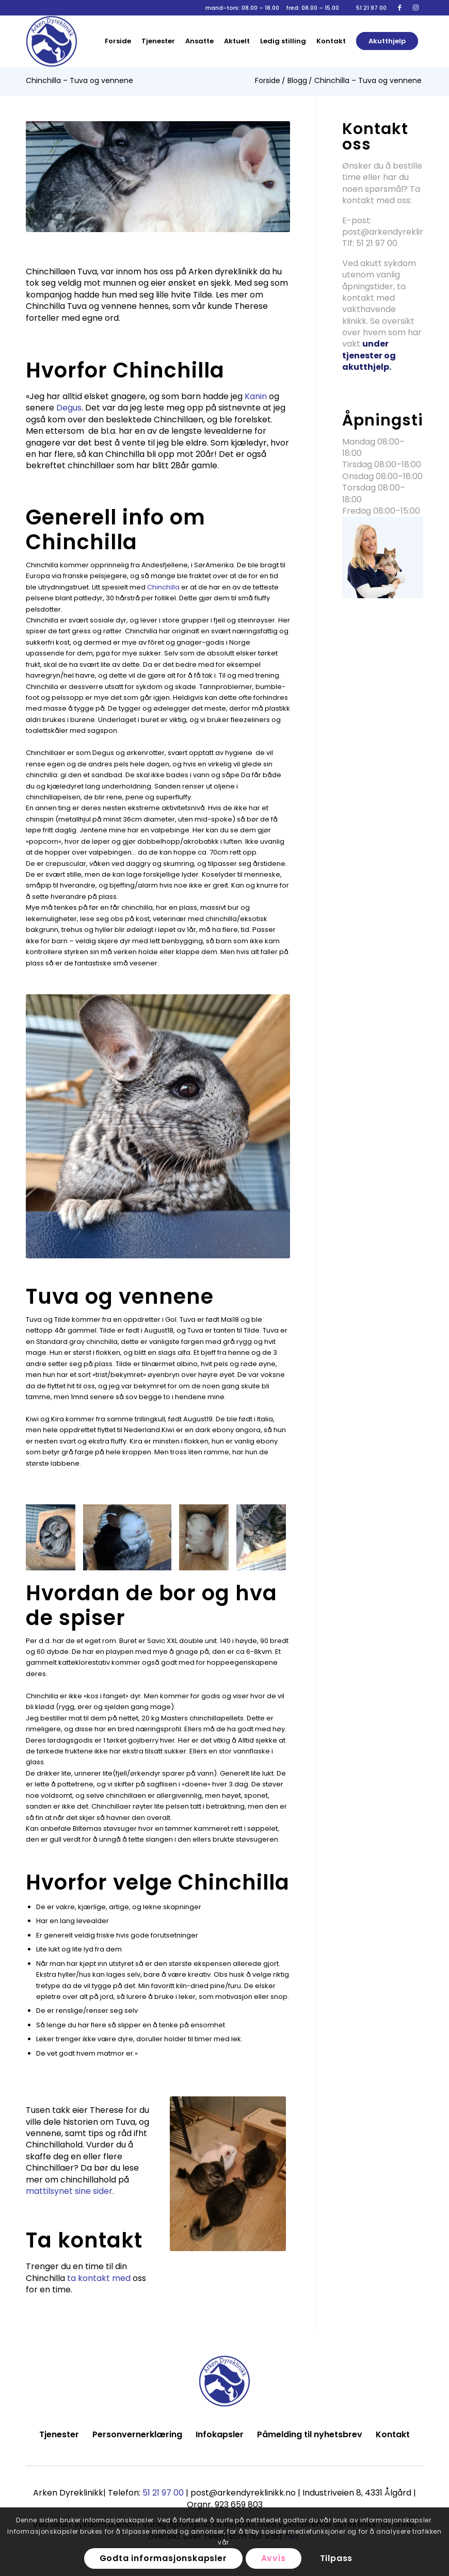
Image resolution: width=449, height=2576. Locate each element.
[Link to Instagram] (415, 7)
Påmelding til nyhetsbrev (309, 2434)
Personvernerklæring (137, 2434)
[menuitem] (118, 41)
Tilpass (336, 2558)
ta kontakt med (99, 2278)
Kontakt (393, 2434)
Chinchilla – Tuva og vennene (79, 80)
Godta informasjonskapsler (163, 2558)
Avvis (273, 2558)
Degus (69, 408)
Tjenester (59, 2434)
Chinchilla (163, 587)
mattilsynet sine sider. (71, 2191)
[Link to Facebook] (399, 7)
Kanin (256, 396)
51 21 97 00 (371, 8)
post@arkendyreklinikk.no (394, 232)
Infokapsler (220, 2434)
